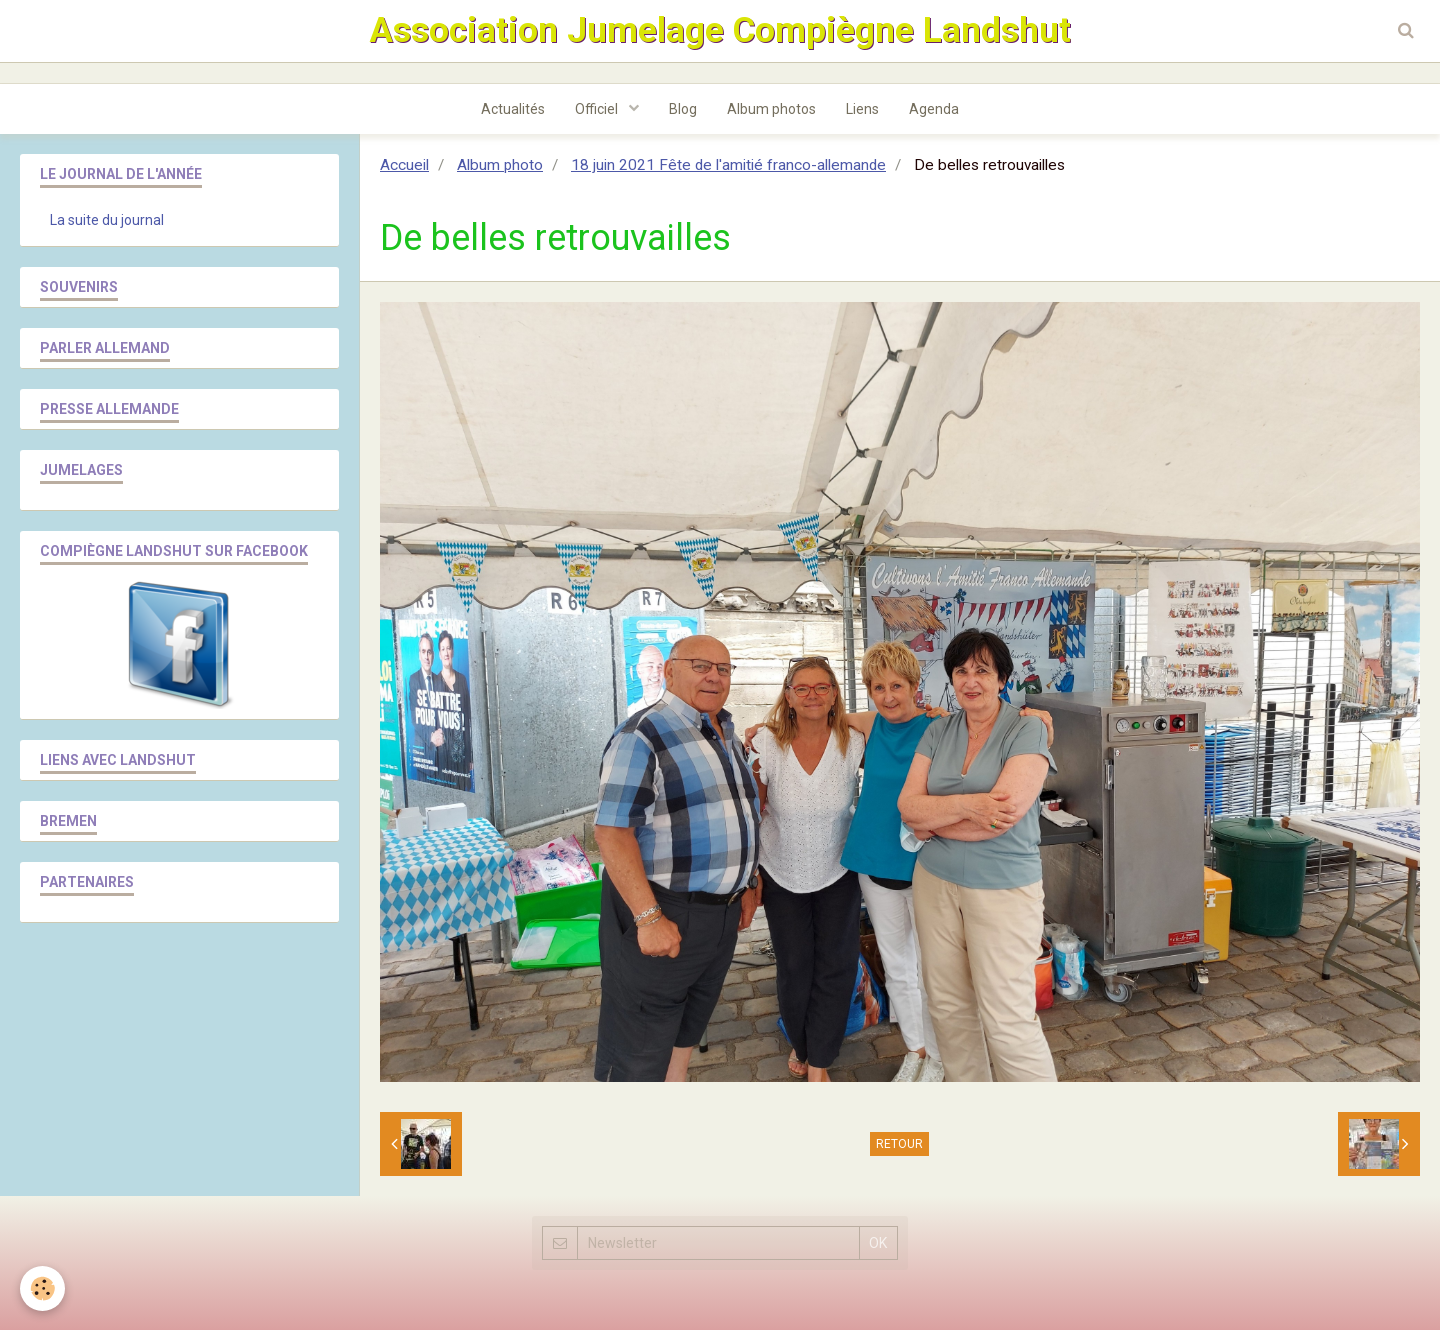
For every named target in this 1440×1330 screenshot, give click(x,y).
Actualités (513, 109)
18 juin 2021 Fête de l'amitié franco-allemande (728, 165)
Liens (862, 109)
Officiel (598, 109)
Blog (683, 109)
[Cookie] (42, 1288)
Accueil (404, 165)
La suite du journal (107, 220)
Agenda (934, 109)
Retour (899, 1144)
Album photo (500, 165)
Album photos (771, 109)
